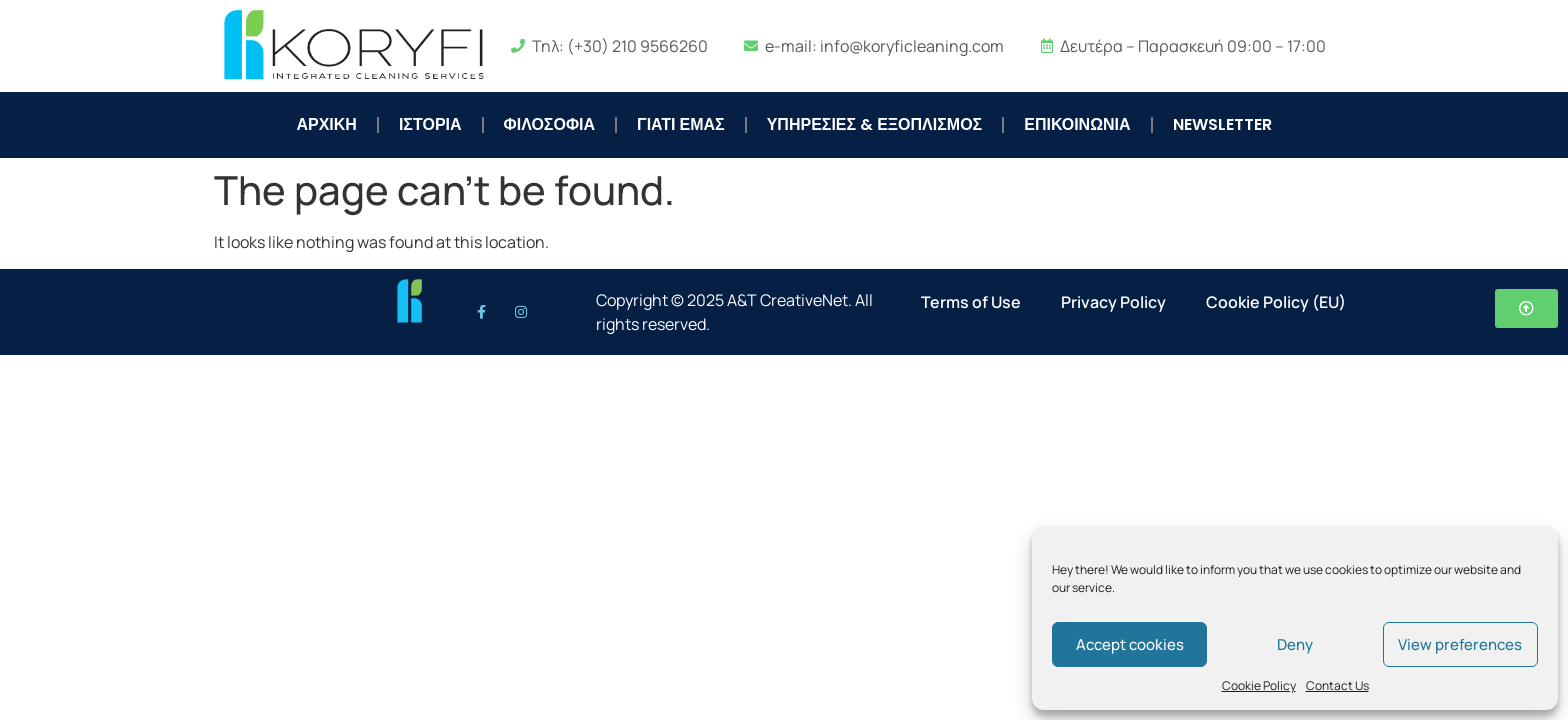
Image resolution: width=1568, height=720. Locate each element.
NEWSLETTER (1222, 124)
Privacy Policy (1113, 302)
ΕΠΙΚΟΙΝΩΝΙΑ (1077, 124)
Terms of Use (971, 302)
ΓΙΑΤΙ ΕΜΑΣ (681, 124)
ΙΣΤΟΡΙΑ (430, 124)
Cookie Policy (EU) (1276, 302)
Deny (1295, 644)
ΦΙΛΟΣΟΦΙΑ (549, 124)
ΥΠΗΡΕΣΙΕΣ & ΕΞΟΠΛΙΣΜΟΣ (875, 124)
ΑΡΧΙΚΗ (326, 124)
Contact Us (1337, 685)
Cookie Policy (1259, 685)
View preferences (1460, 644)
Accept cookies (1130, 644)
